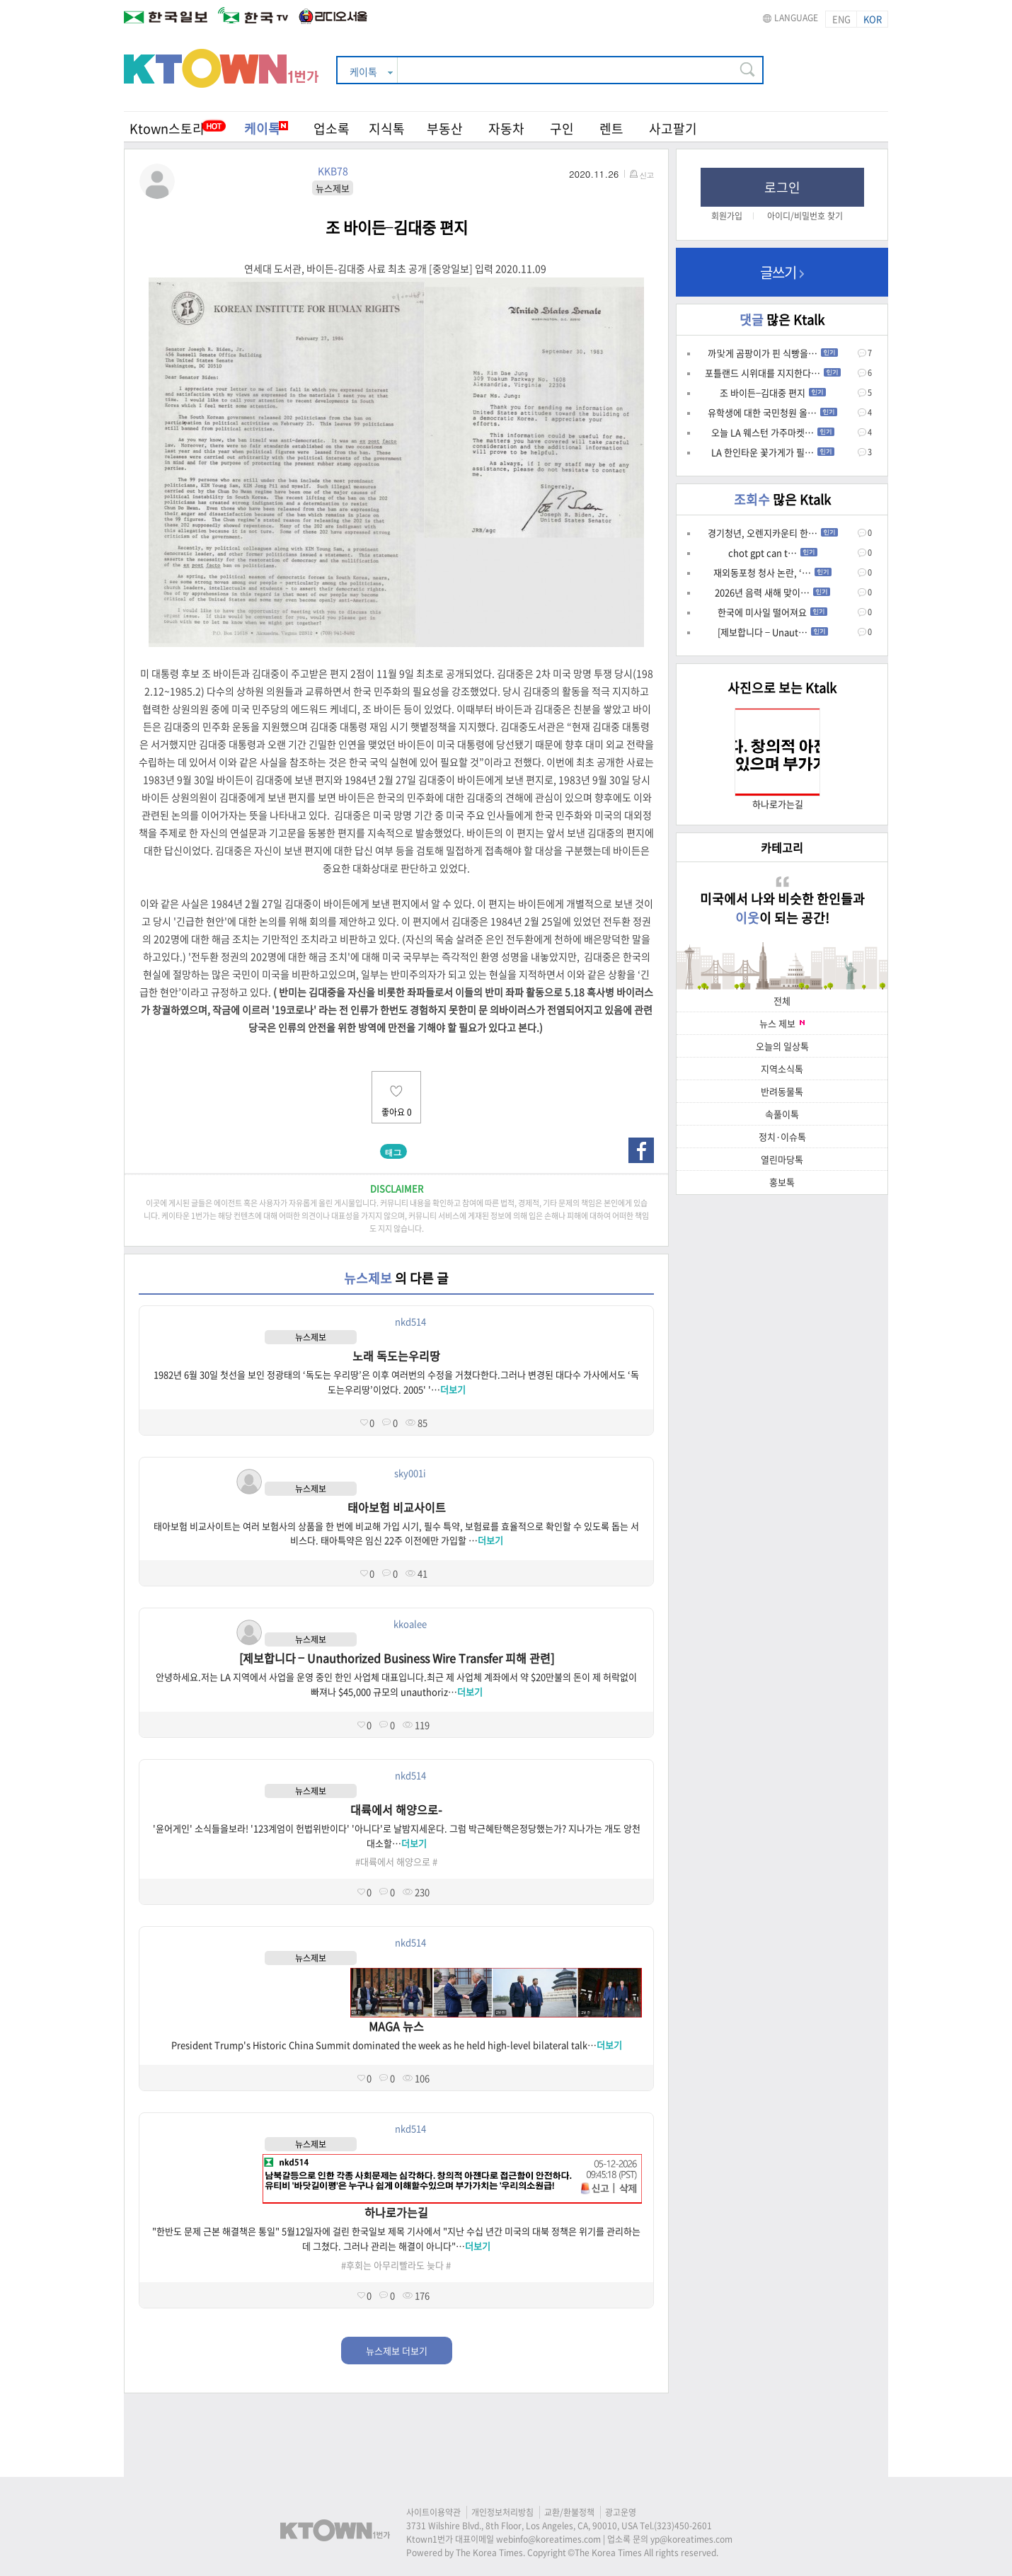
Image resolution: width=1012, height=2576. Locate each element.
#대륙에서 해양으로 (392, 1861)
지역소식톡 (782, 1068)
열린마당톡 (782, 1159)
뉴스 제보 (782, 1023)
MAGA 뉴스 (396, 2025)
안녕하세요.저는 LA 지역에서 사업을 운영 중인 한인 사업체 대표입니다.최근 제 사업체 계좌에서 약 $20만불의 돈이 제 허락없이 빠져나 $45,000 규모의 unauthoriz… (396, 1684)
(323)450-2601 (683, 2525)
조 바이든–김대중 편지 (773, 392)
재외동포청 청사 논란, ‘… (772, 572)
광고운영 (620, 2512)
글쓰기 (782, 272)
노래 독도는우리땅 (396, 1355)
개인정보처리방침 (502, 2512)
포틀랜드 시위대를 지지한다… (773, 372)
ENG (841, 18)
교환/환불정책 (569, 2512)
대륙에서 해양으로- (396, 1809)
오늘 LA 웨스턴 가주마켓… (772, 432)
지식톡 (387, 128)
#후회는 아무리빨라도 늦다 (392, 2265)
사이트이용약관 (433, 2512)
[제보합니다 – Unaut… (773, 632)
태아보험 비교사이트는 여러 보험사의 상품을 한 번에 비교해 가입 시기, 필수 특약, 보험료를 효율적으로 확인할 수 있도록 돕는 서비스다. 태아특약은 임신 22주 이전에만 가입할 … (396, 1533)
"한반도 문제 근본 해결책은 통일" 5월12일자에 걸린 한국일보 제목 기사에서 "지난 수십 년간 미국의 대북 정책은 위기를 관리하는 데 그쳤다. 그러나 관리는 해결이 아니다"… (396, 2238)
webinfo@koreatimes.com (548, 2539)
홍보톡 (782, 1182)
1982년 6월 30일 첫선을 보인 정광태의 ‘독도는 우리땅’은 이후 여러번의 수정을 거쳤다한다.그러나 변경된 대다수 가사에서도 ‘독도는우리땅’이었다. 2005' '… (396, 1382)
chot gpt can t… (772, 552)
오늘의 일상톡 (782, 1046)
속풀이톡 (782, 1114)
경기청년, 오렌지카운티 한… (773, 532)
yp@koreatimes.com (691, 2539)
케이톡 (266, 128)
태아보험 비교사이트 (396, 1507)
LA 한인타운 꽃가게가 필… (772, 452)
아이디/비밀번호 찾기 (805, 216)
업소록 (332, 128)
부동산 (445, 128)
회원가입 (726, 216)
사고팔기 (673, 128)
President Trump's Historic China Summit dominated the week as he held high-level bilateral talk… (396, 2044)
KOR (872, 18)
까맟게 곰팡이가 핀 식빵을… (773, 353)
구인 (562, 128)
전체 (782, 1000)
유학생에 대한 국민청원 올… (772, 412)
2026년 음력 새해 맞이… (772, 592)
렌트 (611, 128)
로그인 (782, 187)
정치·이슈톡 (782, 1136)
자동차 (506, 128)
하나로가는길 (396, 2212)
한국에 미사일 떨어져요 (772, 612)
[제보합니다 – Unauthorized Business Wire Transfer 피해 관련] (396, 1657)
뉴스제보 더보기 (396, 2350)
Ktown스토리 (167, 128)
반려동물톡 (782, 1091)
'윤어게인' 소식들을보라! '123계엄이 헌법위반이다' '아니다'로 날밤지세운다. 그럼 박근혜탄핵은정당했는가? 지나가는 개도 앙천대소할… (396, 1835)
